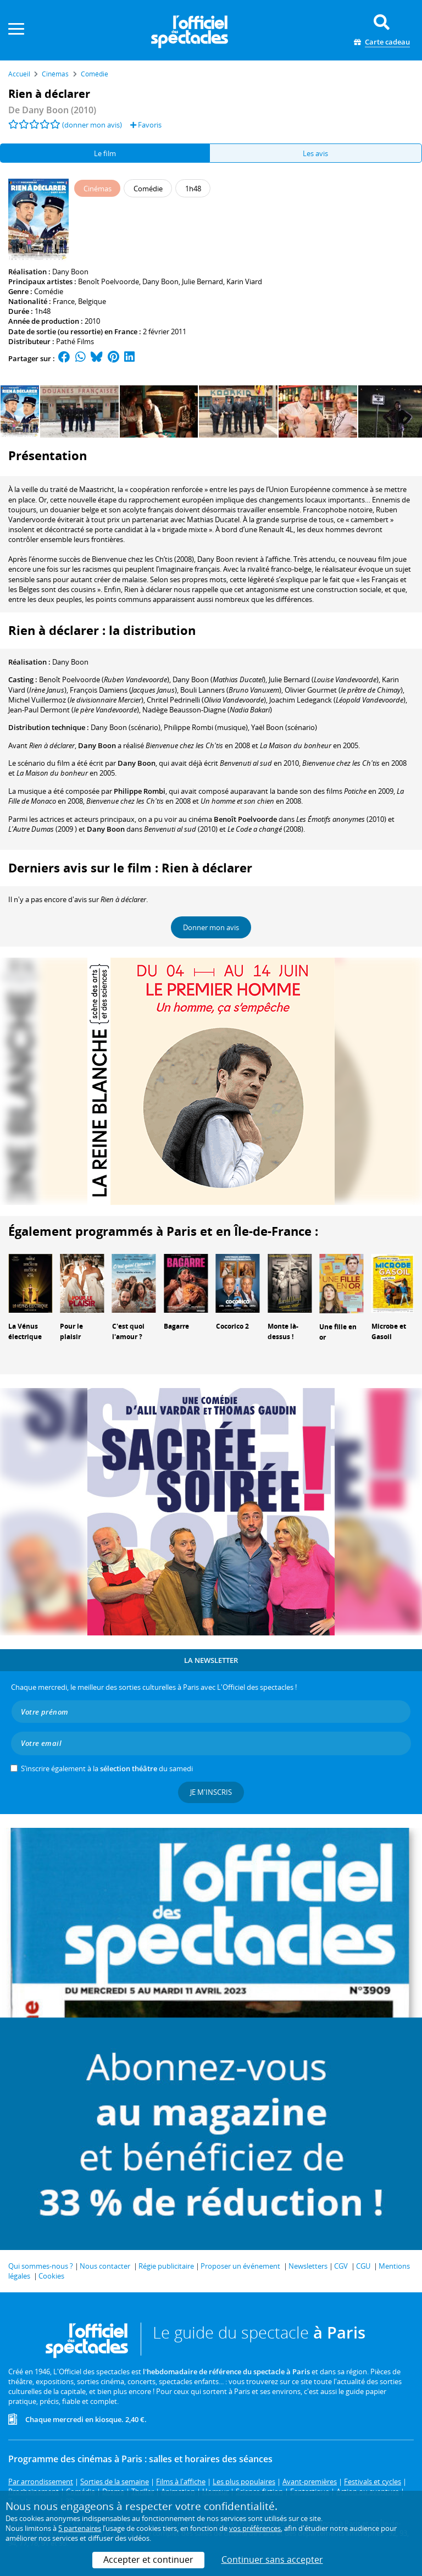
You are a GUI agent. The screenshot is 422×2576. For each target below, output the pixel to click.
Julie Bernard (202, 281)
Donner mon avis (211, 927)
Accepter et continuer (148, 2559)
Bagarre (176, 1326)
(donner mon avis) (92, 125)
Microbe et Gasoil (388, 1331)
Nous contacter (105, 2266)
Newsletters (307, 2266)
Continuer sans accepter (272, 2559)
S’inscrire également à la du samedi (107, 1768)
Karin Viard (244, 281)
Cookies (51, 2276)
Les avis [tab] (315, 153)
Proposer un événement (240, 2266)
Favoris (146, 125)
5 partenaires (79, 2528)
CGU (363, 2266)
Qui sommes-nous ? (40, 2266)
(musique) (206, 727)
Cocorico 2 (232, 1326)
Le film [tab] (105, 153)
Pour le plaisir (71, 1331)
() (104, 679)
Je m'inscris (211, 1792)
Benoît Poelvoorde (108, 281)
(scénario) (125, 727)
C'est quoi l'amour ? (128, 1331)
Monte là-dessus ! (283, 1331)
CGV (341, 2266)
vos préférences (255, 2528)
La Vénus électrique (25, 1331)
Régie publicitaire (166, 2266)
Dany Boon (70, 272)
